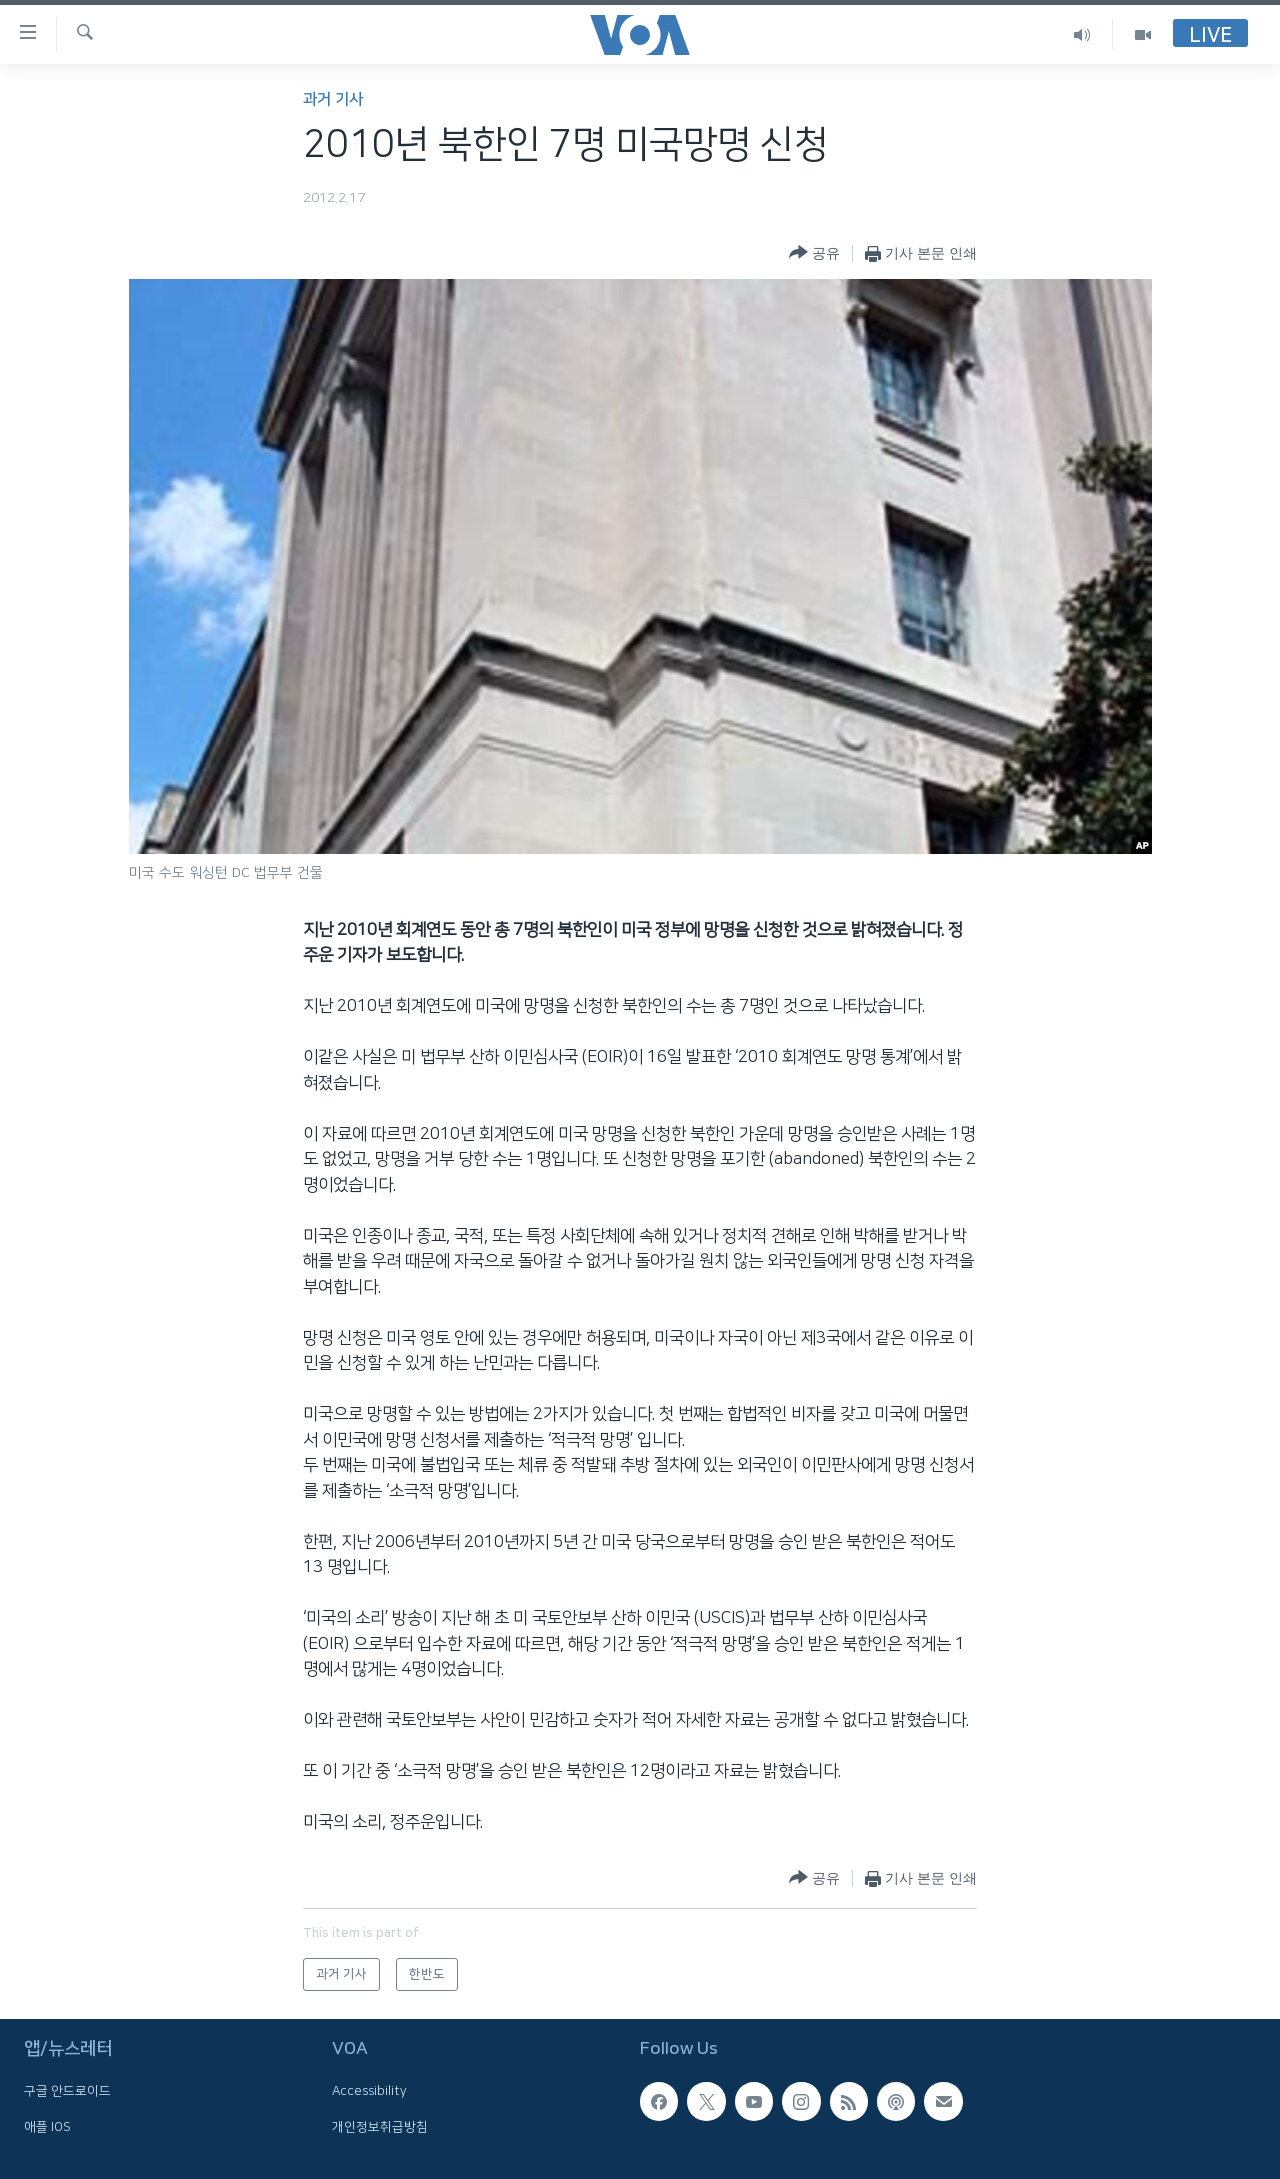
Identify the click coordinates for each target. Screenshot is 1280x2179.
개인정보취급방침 (380, 2127)
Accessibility (369, 2092)
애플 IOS (47, 2127)
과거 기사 (333, 99)
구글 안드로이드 (67, 2092)
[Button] (814, 253)
